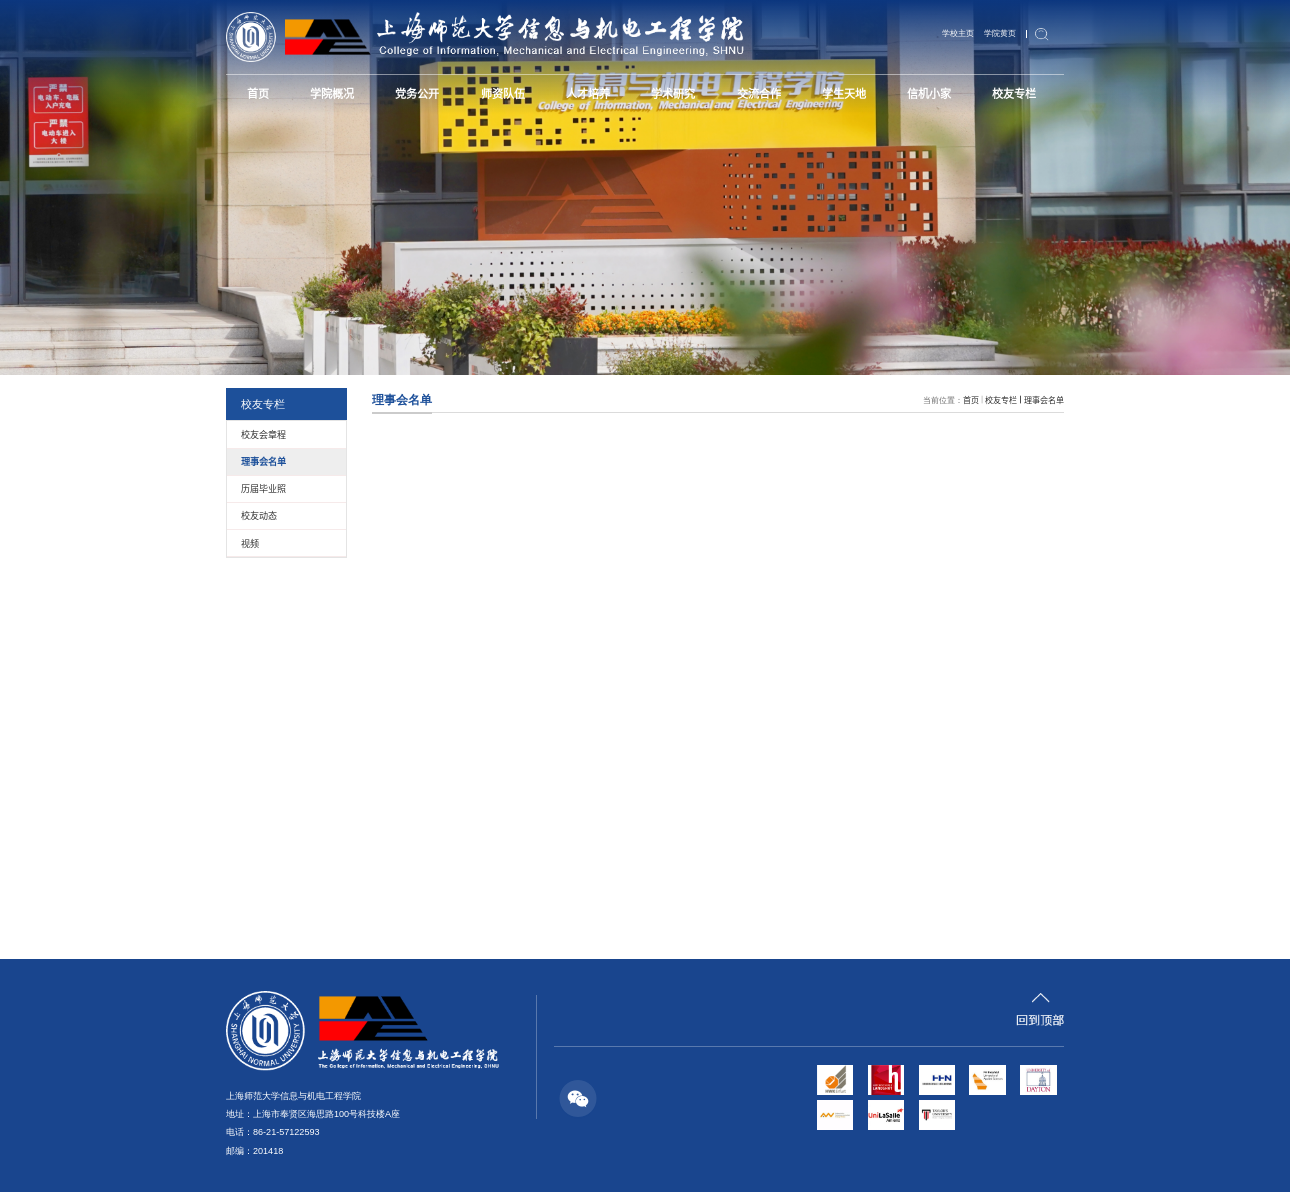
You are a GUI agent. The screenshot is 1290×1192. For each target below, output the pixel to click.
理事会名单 (1044, 399)
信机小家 (929, 93)
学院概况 (332, 93)
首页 (258, 93)
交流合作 (759, 93)
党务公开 (417, 93)
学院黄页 (1000, 33)
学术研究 (673, 93)
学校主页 (958, 33)
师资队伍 (503, 93)
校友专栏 (1014, 93)
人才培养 (588, 93)
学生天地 (844, 93)
